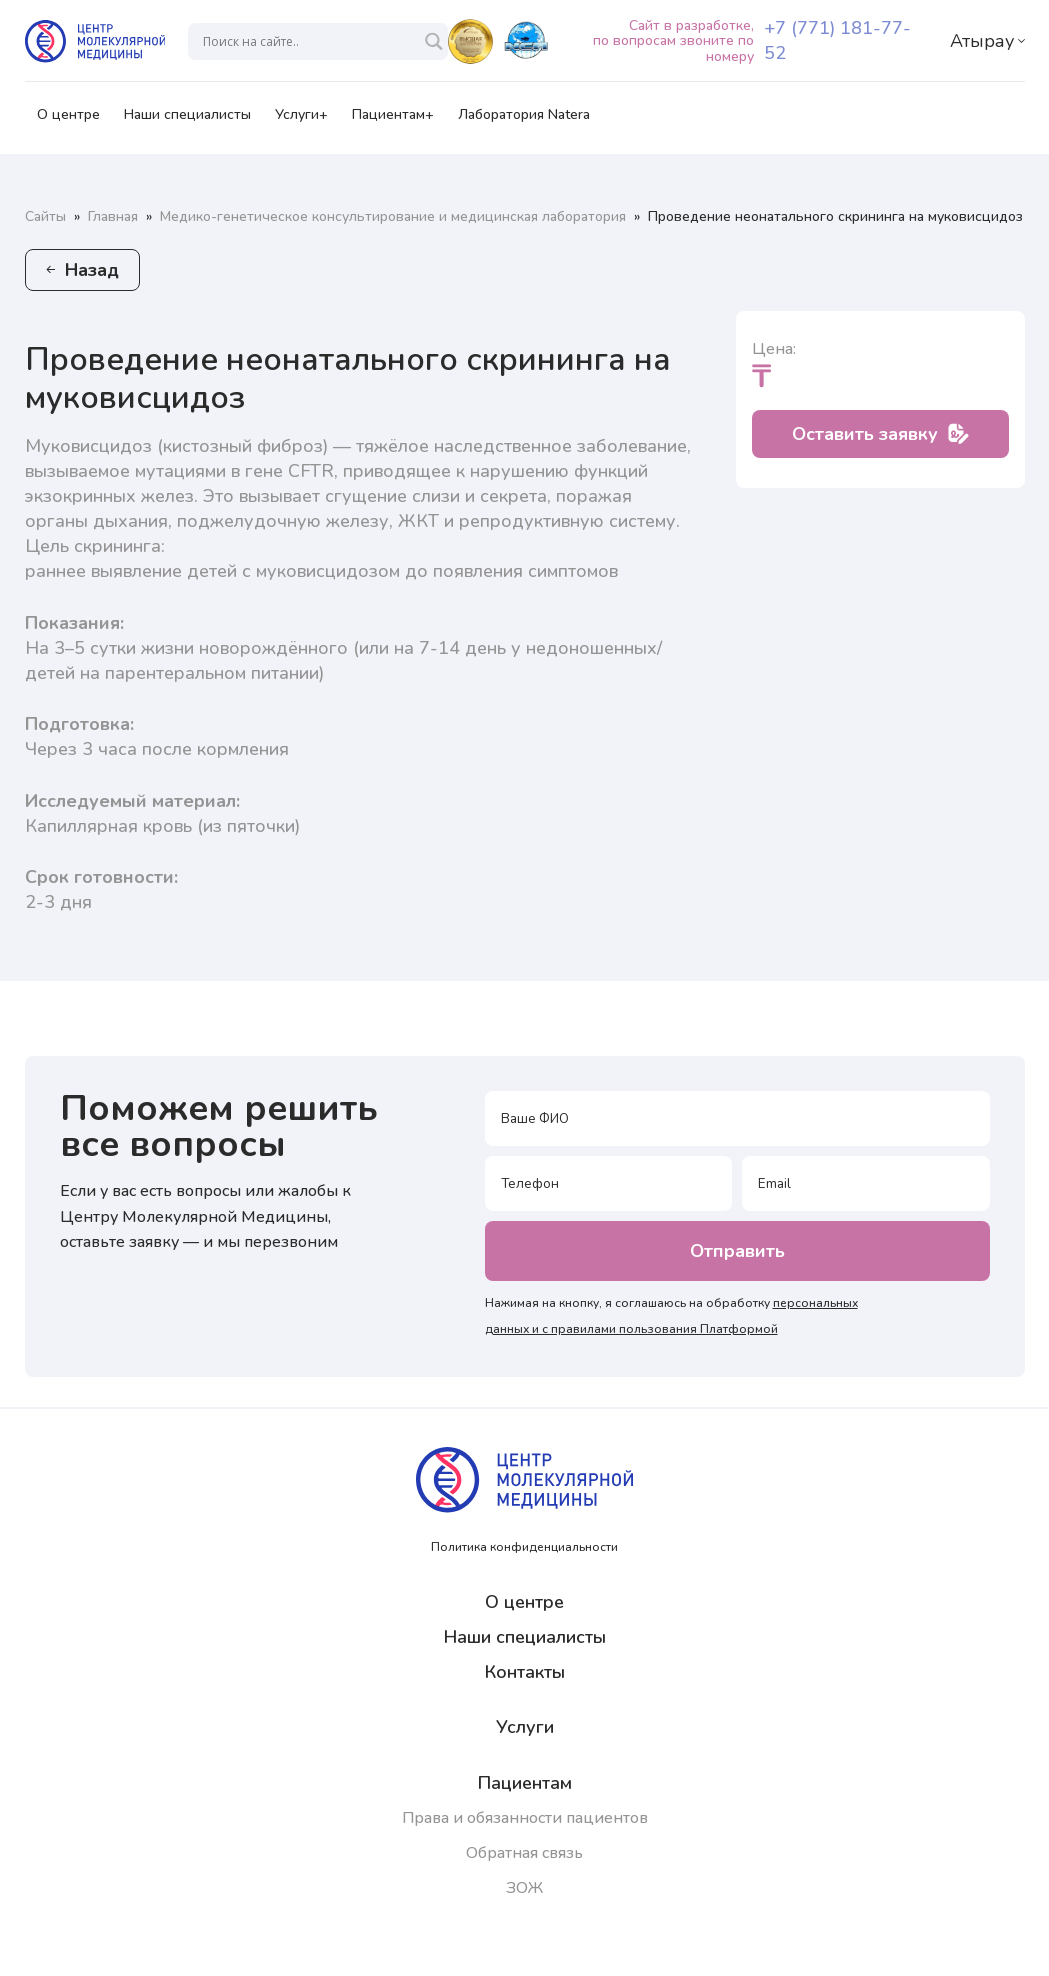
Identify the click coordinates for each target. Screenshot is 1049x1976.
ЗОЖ (524, 1888)
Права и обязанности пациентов (525, 1818)
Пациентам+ (393, 121)
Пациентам (525, 1783)
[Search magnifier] (434, 41)
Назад (82, 270)
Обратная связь (524, 1853)
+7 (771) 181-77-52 (837, 40)
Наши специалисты (187, 121)
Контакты (525, 1672)
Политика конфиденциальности (524, 1547)
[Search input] (309, 41)
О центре (68, 121)
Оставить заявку (880, 434)
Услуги (525, 1727)
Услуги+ (301, 121)
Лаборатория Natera (524, 121)
